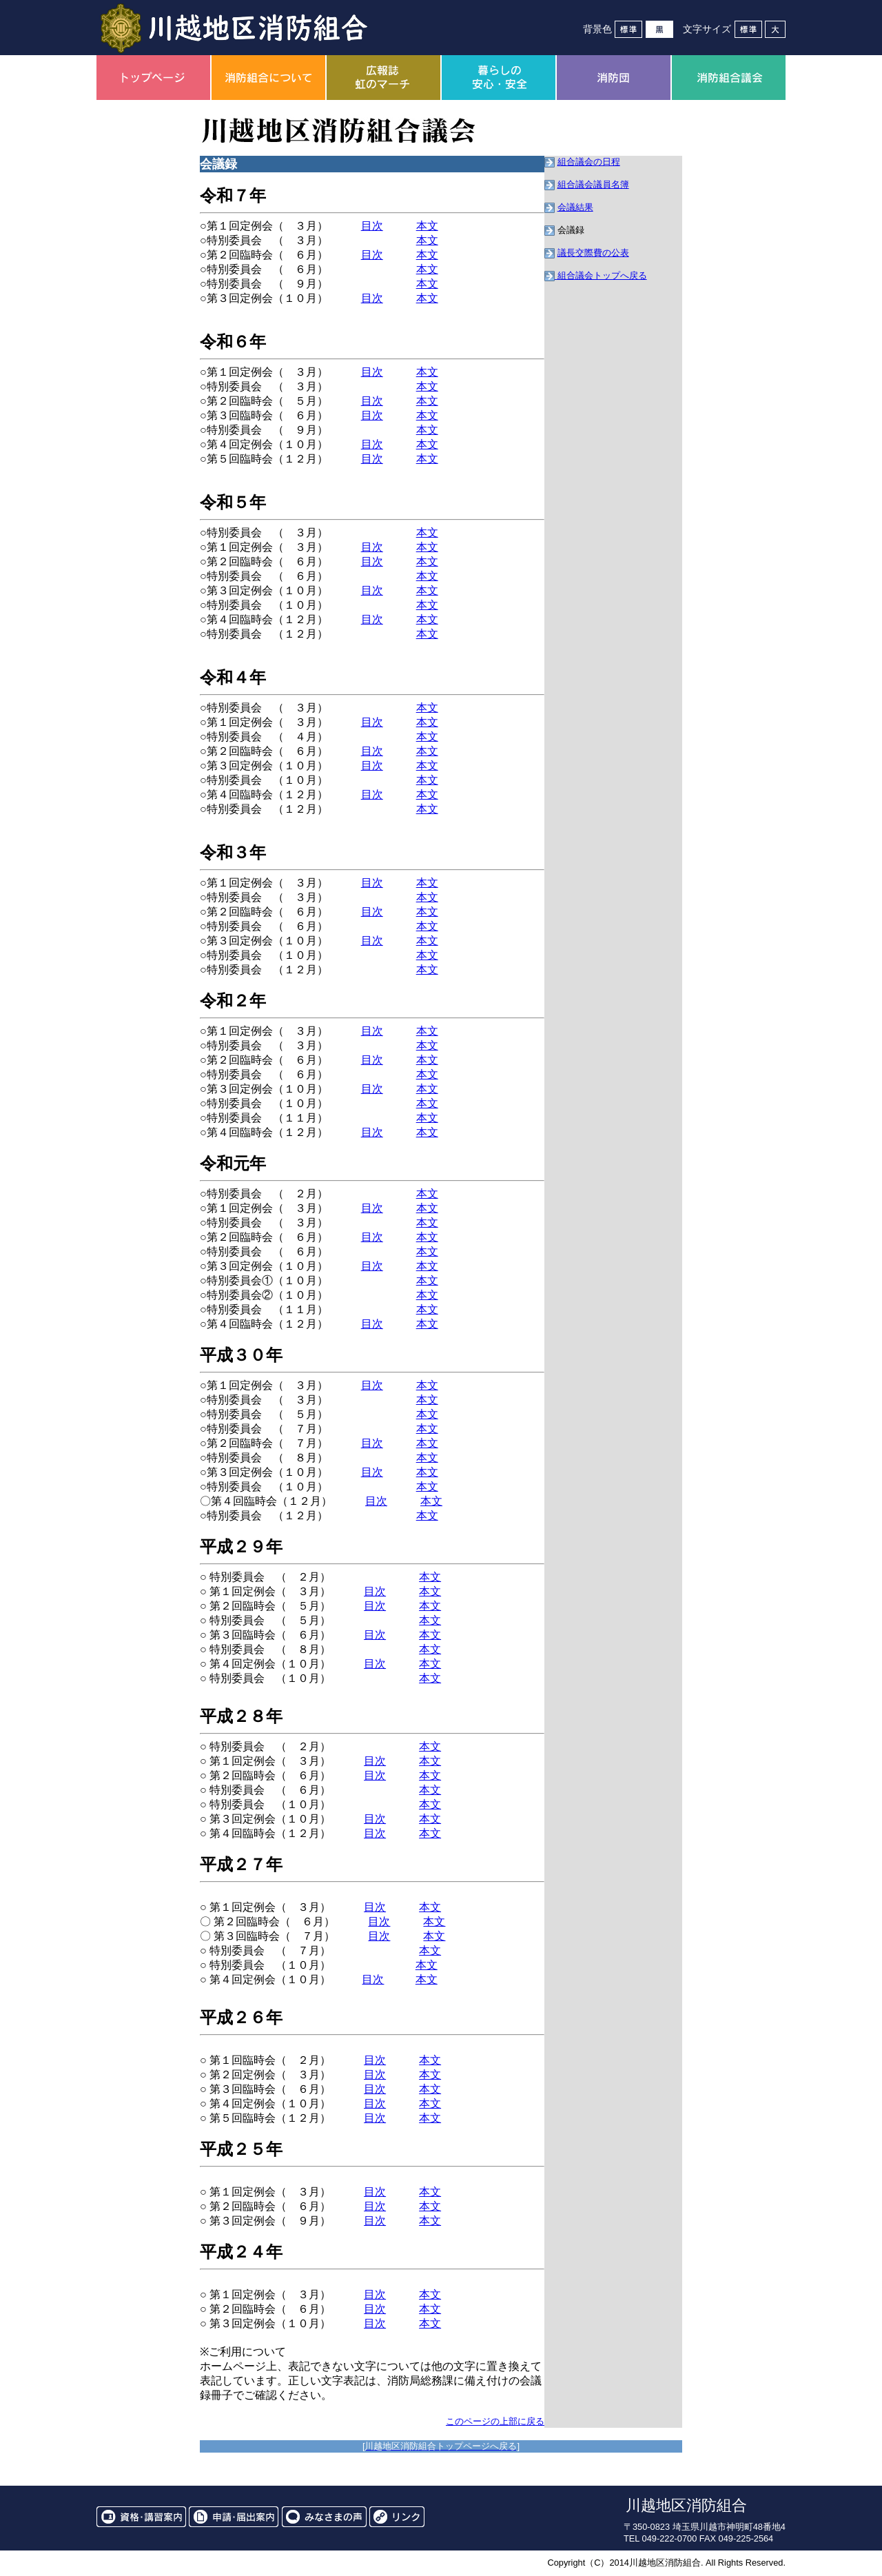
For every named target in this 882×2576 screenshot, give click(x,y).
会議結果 (575, 207)
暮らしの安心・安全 (498, 77)
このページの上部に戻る (495, 2421)
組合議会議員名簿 (593, 184)
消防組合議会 (729, 77)
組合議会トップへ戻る (602, 275)
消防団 (613, 77)
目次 (372, 226)
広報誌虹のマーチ (383, 77)
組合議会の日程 (588, 161)
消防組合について (268, 77)
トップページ (153, 77)
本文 (427, 226)
